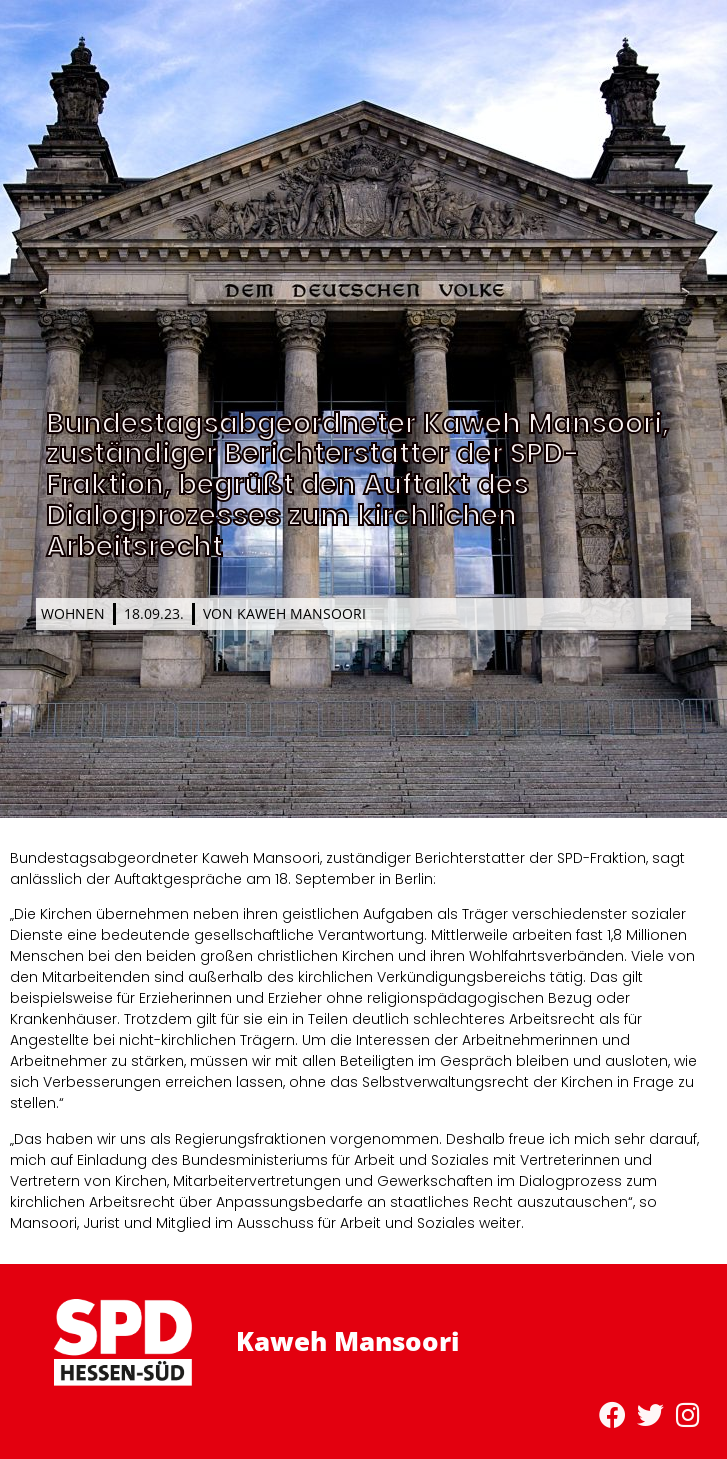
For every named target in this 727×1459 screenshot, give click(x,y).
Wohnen (73, 613)
